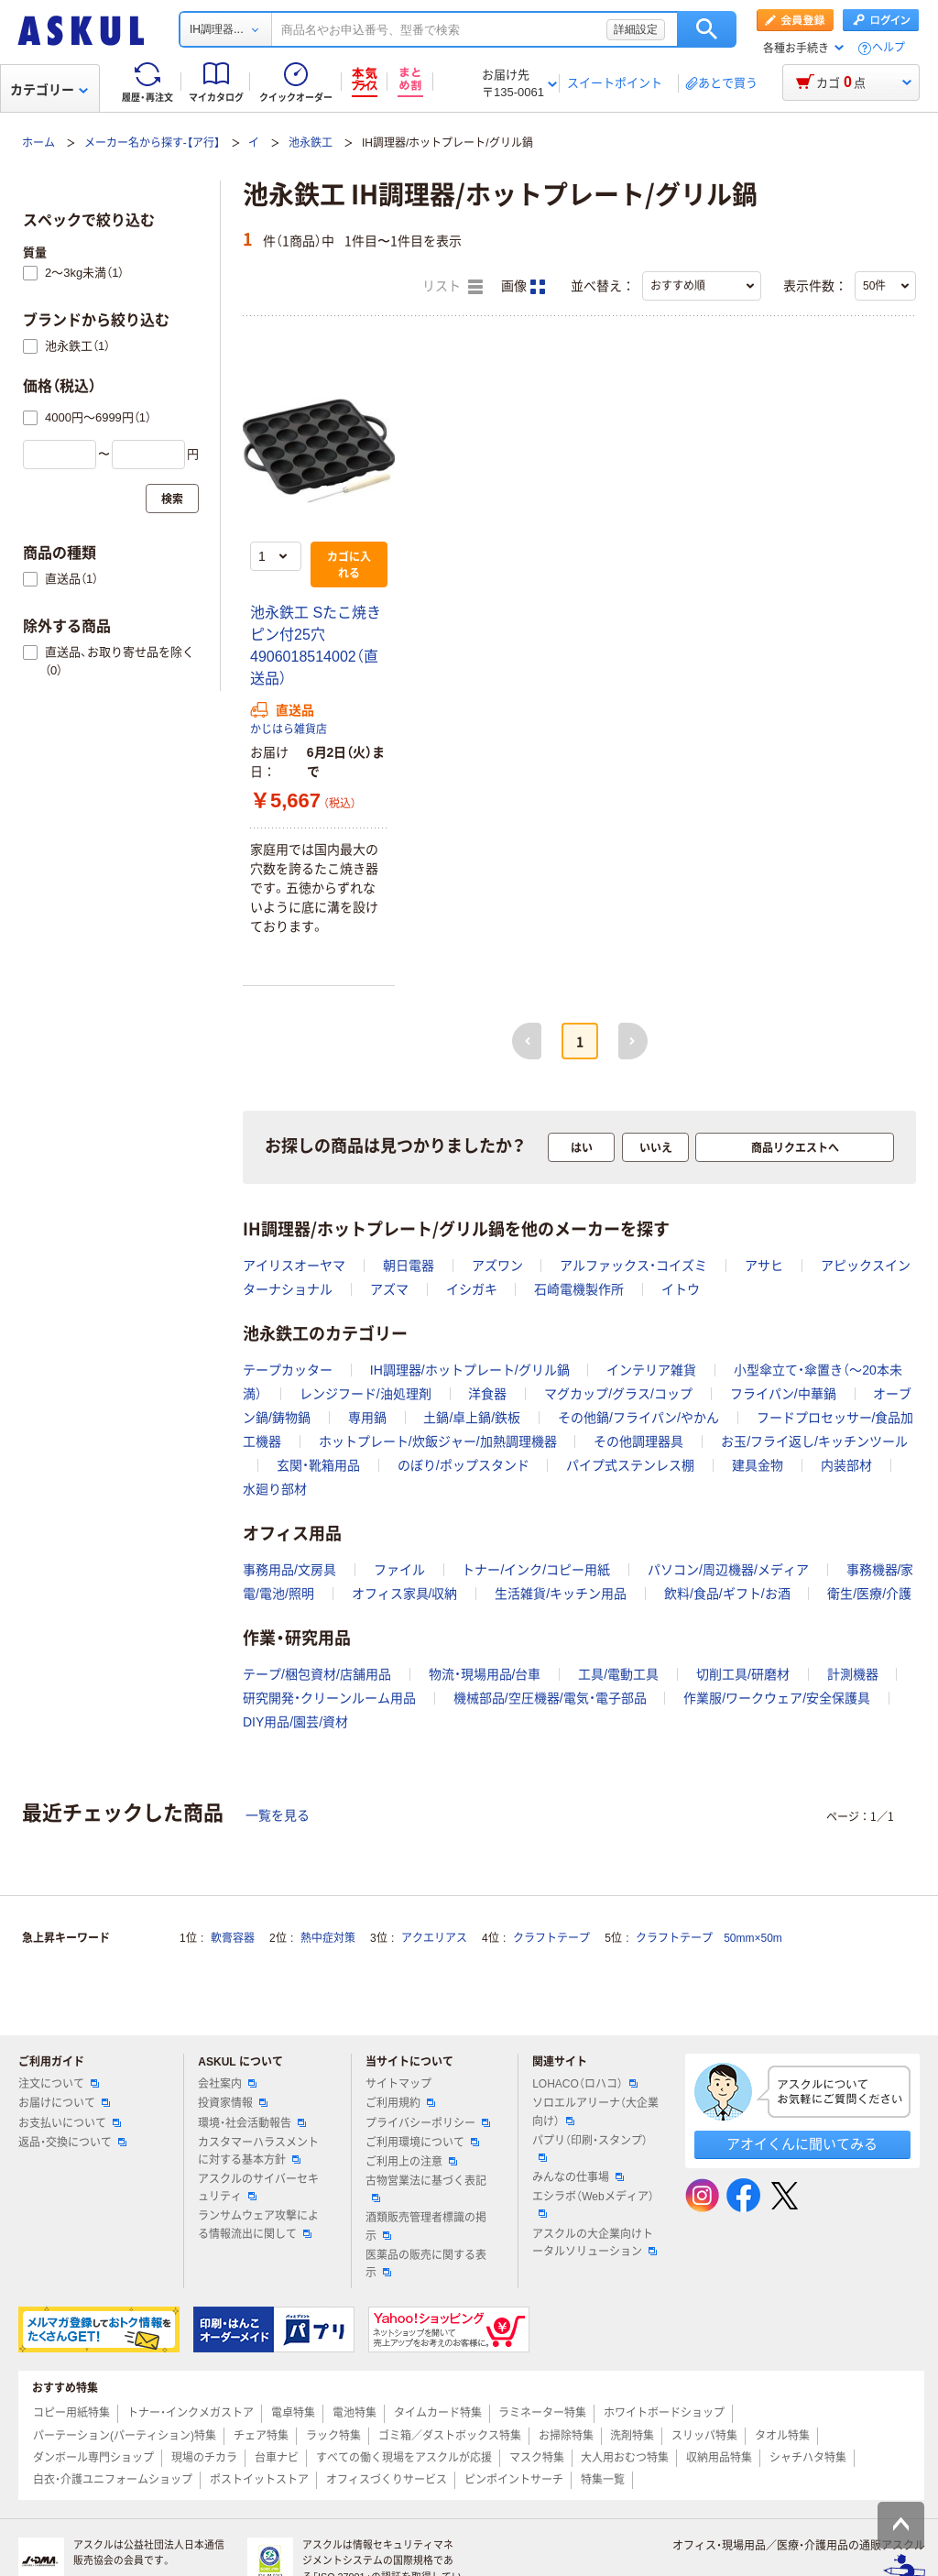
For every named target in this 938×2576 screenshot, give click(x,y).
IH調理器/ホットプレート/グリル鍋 (470, 1370)
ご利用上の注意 (411, 2161)
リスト (452, 287)
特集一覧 (603, 2479)
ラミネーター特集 (542, 2412)
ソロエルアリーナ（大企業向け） (595, 2112)
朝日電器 (408, 1265)
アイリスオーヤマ (294, 1265)
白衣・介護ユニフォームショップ (112, 2479)
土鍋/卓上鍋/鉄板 (471, 1417)
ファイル (399, 1569)
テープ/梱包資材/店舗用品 (317, 1674)
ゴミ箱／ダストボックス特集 (449, 2435)
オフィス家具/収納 (405, 1593)
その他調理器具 (638, 1441)
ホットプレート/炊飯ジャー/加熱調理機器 (438, 1441)
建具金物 (757, 1465)
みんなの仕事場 (578, 2177)
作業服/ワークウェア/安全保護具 (776, 1698)
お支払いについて (69, 2123)
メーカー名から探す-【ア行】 (152, 143)
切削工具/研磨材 (743, 1674)
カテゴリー (49, 89)
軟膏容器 (233, 1938)
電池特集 (354, 2412)
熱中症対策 (327, 1938)
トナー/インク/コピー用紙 (536, 1569)
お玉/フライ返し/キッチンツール (814, 1441)
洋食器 (487, 1394)
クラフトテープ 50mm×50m (709, 1938)
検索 (706, 29)
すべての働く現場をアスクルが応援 (404, 2457)
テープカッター (288, 1370)
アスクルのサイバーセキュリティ (258, 2188)
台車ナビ (277, 2457)
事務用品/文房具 (289, 1569)
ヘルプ (888, 48)
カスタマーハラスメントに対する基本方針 (258, 2151)
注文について (58, 2083)
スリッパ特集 (704, 2435)
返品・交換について (72, 2142)
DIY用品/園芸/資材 (295, 1722)
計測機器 (852, 1674)
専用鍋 (367, 1417)
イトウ (680, 1289)
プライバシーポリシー (427, 2123)
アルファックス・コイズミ (633, 1265)
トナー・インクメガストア (190, 2412)
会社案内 (227, 2083)
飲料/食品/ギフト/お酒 (727, 1593)
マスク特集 (536, 2457)
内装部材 (846, 1465)
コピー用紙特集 (71, 2412)
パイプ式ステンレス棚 (630, 1465)
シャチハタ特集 (807, 2457)
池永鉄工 (311, 143)
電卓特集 (293, 2412)
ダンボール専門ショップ (93, 2457)
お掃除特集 (566, 2435)
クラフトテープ (551, 1938)
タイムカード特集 (438, 2412)
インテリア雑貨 (651, 1370)
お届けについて (64, 2103)
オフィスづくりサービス (386, 2479)
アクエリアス (434, 1938)
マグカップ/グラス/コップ (618, 1394)
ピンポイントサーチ (513, 2479)
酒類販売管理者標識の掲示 (425, 2226)
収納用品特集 (719, 2457)
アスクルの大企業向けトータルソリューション (594, 2243)
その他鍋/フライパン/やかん (638, 1417)
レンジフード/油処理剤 (365, 1394)
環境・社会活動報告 (252, 2123)
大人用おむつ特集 (625, 2457)
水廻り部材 (275, 1489)
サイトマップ (398, 2083)
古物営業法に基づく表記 (425, 2188)
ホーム (38, 143)
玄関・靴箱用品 (318, 1465)
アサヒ (764, 1265)
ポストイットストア (259, 2479)
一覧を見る (277, 1815)
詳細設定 (636, 29)
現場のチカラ (204, 2457)
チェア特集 (261, 2435)
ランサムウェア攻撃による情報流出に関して (258, 2224)
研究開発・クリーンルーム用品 (329, 1698)
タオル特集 (782, 2435)
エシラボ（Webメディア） (592, 2204)
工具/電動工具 (618, 1674)
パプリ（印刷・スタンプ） (590, 2148)
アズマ (389, 1289)
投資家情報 (232, 2103)
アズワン (497, 1265)
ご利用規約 (400, 2103)
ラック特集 (333, 2435)
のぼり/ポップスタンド (463, 1465)
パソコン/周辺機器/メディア (728, 1569)
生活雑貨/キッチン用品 (561, 1593)
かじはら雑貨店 (288, 729)
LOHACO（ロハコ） (585, 2083)
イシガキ (471, 1289)
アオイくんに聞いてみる (802, 2144)
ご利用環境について (422, 2142)
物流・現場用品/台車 (485, 1674)
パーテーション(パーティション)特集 (124, 2435)
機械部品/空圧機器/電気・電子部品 (550, 1698)
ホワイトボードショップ (664, 2412)
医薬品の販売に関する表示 (425, 2264)
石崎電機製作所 (579, 1289)
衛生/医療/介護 (869, 1593)
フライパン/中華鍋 (783, 1394)
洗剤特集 (632, 2435)
